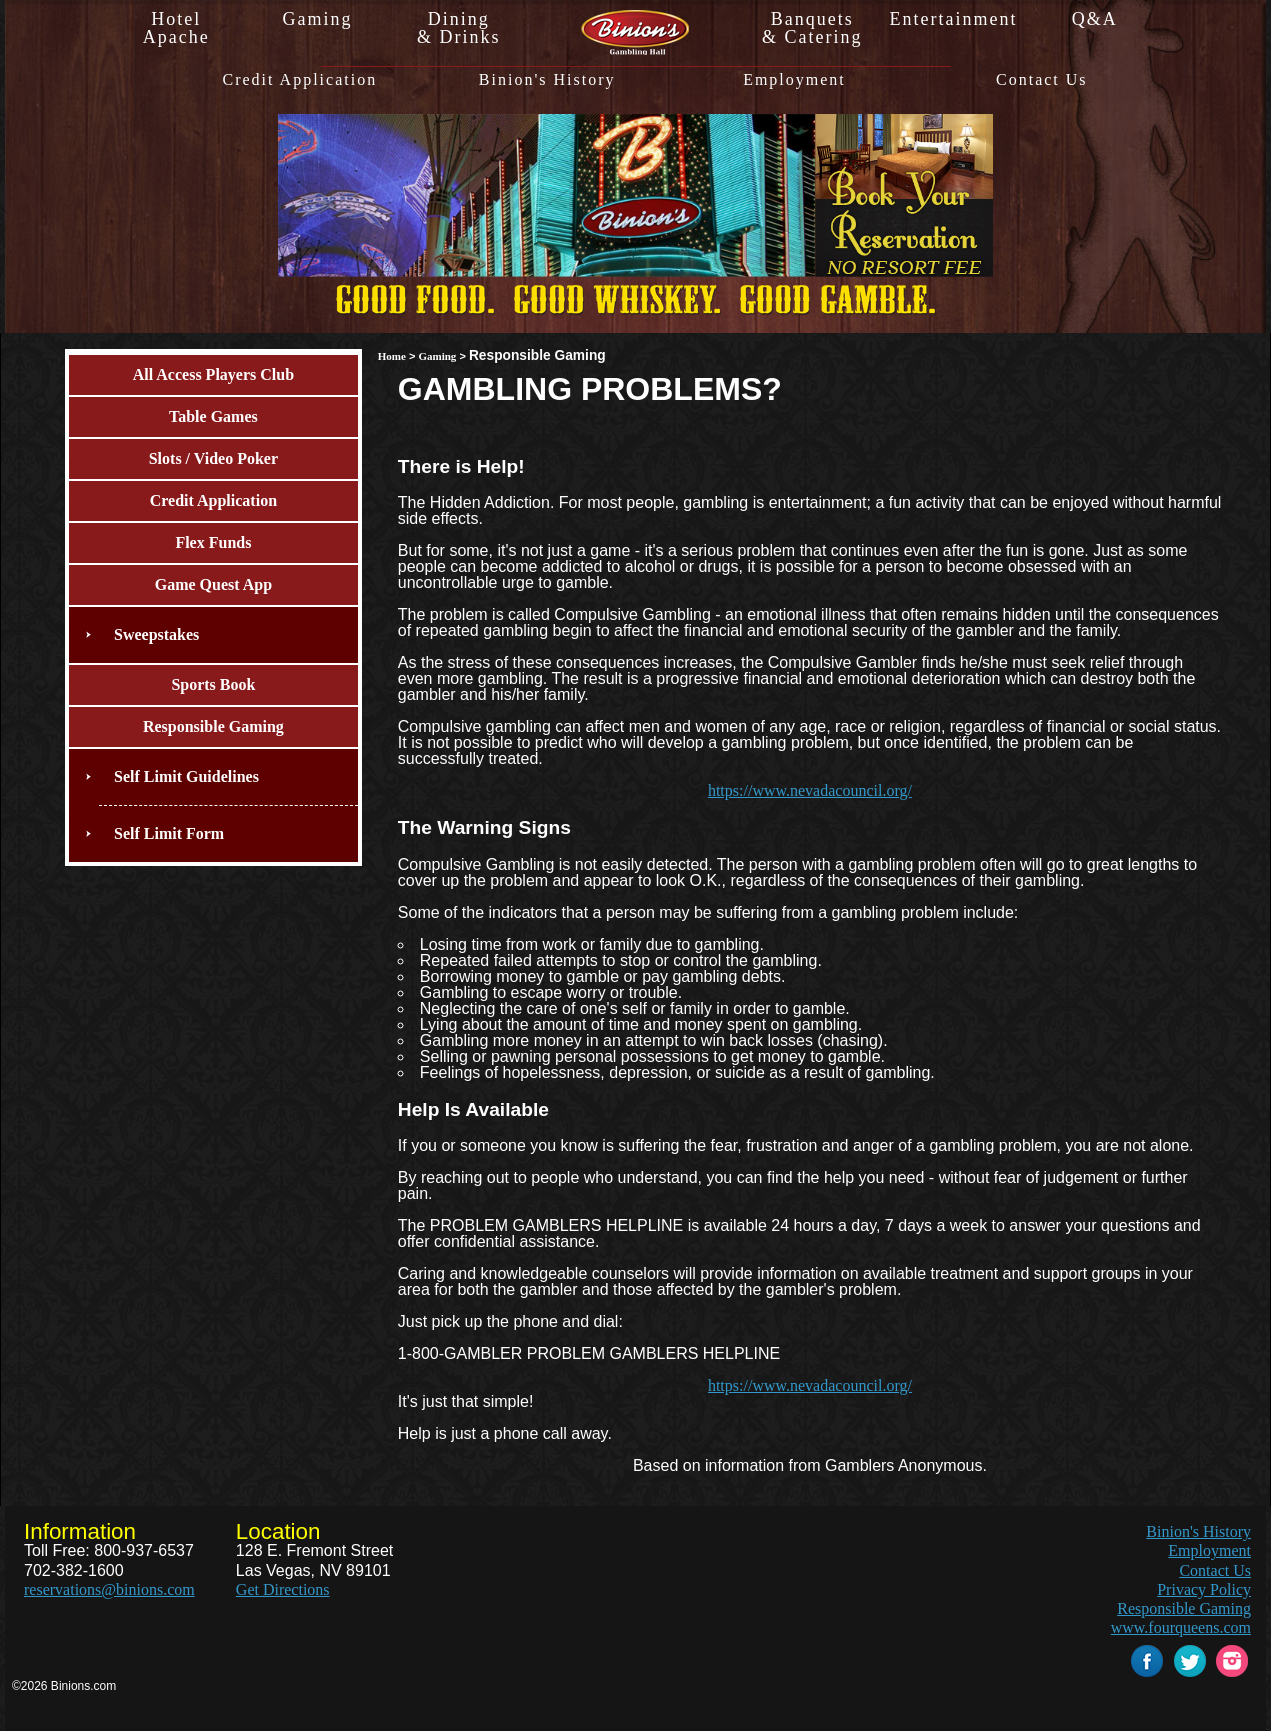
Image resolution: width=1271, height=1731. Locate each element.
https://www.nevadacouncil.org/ (810, 790)
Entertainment (953, 19)
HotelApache (176, 28)
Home (392, 356)
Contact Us (1042, 80)
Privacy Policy (1204, 1589)
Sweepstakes (156, 634)
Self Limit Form (169, 833)
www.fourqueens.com (1181, 1627)
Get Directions (283, 1589)
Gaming (317, 19)
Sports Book (213, 684)
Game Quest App (213, 584)
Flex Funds (213, 542)
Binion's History (547, 80)
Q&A (1095, 19)
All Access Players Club (213, 374)
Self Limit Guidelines (186, 776)
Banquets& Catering (812, 28)
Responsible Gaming (213, 726)
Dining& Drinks (459, 28)
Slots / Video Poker (213, 458)
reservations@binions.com (109, 1589)
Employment (794, 80)
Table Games (213, 416)
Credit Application (299, 80)
